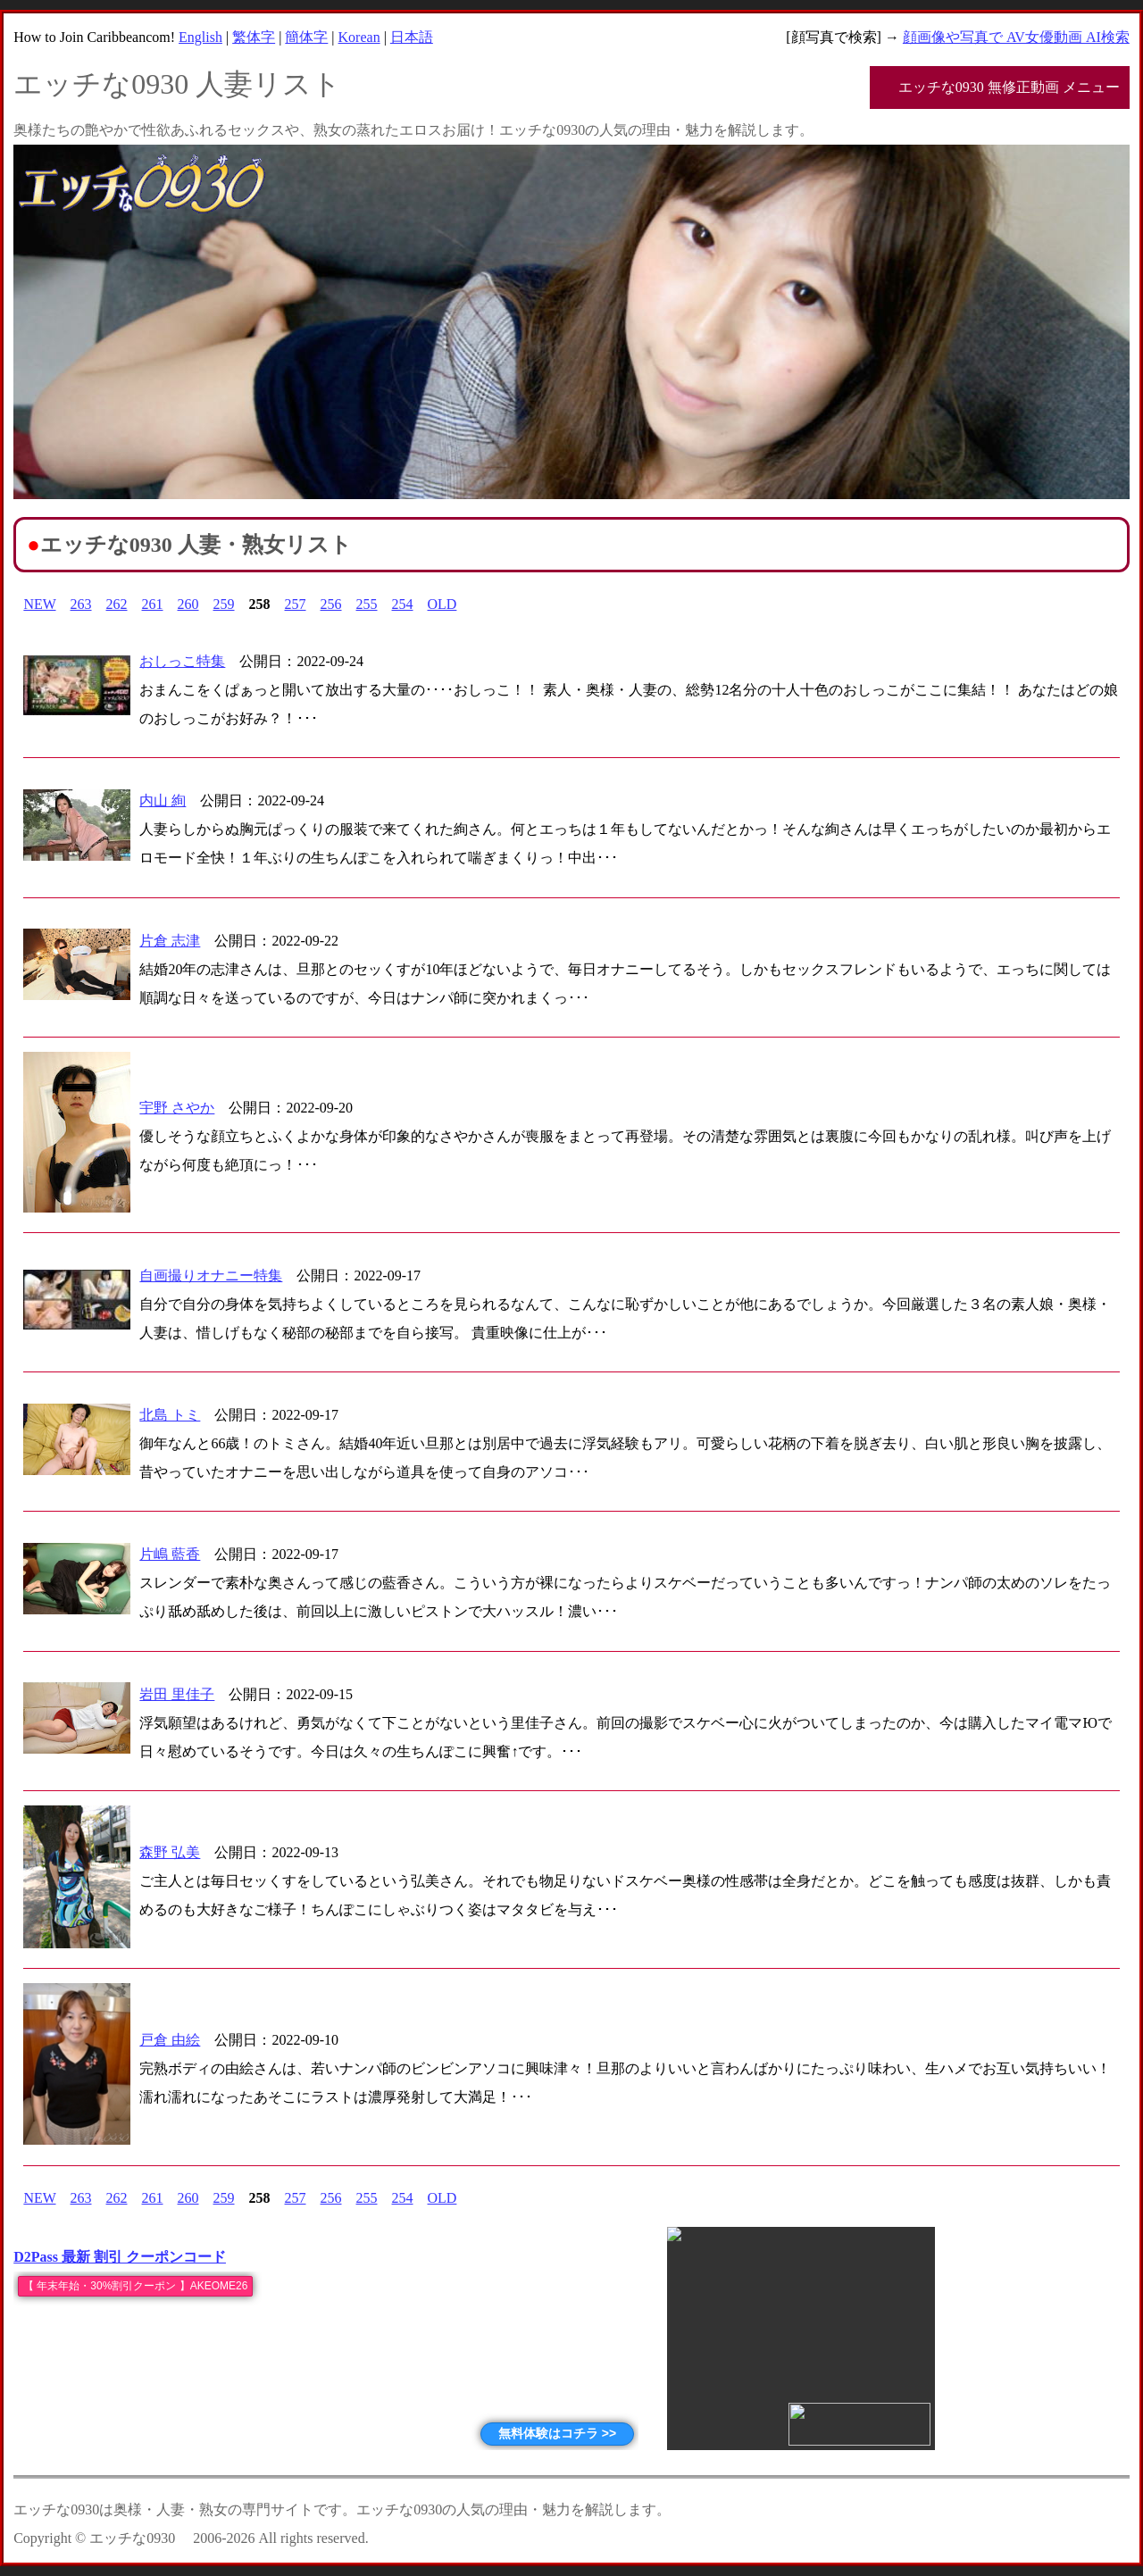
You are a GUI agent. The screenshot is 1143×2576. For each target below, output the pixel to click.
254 (402, 604)
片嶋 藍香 (169, 1554)
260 (188, 604)
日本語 (411, 37)
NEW (39, 604)
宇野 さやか (176, 1107)
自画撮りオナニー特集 (210, 1275)
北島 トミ (169, 1414)
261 (152, 604)
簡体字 (306, 37)
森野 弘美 (169, 1852)
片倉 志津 (169, 940)
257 (295, 604)
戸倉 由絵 (169, 2039)
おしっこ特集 (182, 661)
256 (331, 604)
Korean (359, 37)
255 (367, 604)
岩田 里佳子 (176, 1694)
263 (81, 604)
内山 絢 (162, 800)
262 (117, 604)
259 (224, 604)
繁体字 (253, 37)
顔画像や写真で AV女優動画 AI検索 (1016, 37)
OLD (442, 604)
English (200, 37)
